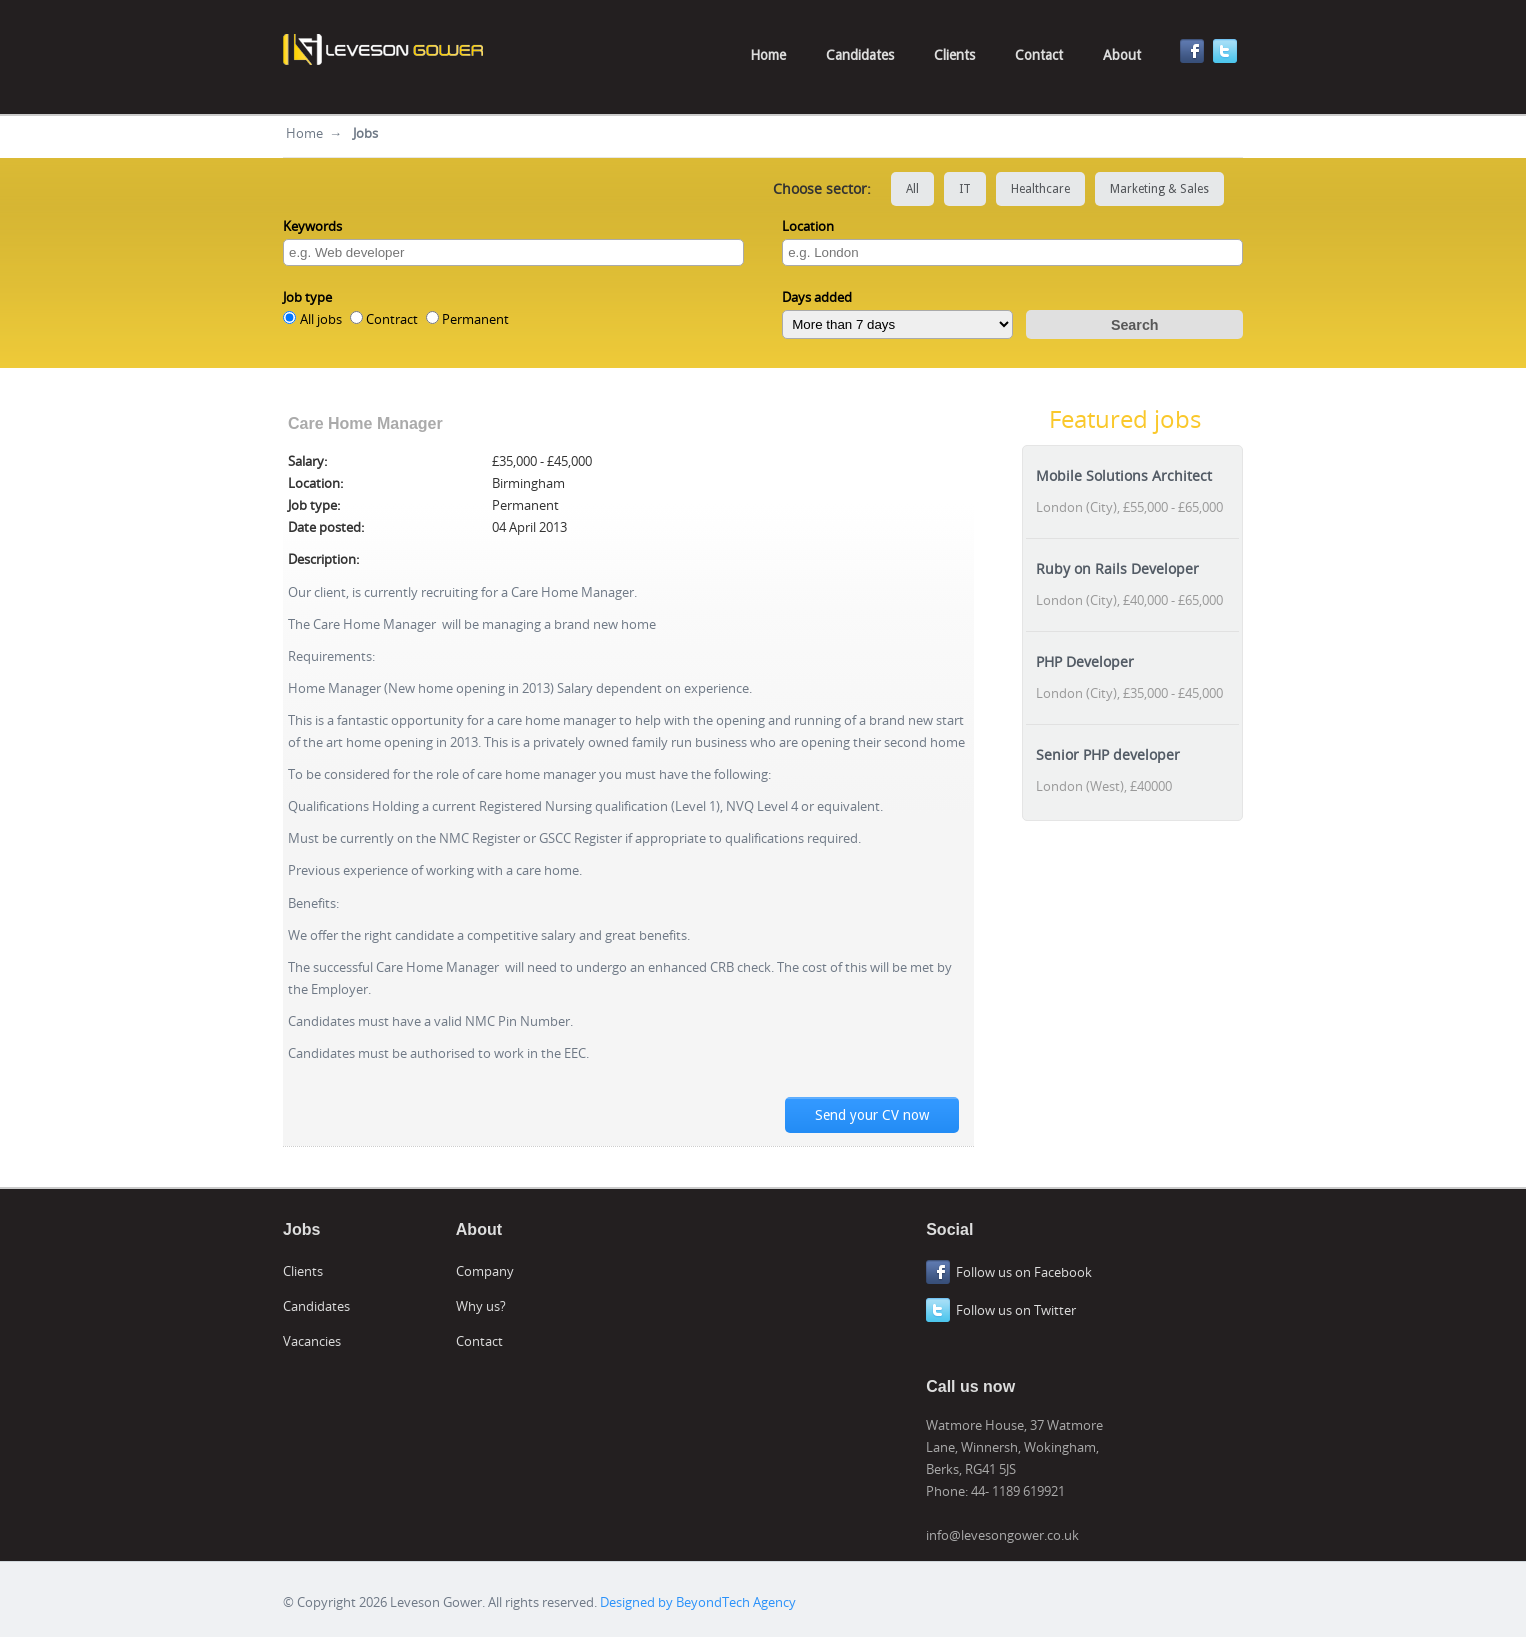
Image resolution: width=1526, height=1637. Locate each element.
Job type (307, 297)
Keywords (312, 226)
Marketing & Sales (1159, 189)
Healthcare (1040, 189)
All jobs (321, 319)
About (1122, 55)
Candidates (860, 55)
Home (768, 55)
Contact (1039, 55)
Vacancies (312, 1341)
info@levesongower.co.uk (1002, 1535)
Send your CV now (872, 1115)
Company (485, 1271)
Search (1135, 325)
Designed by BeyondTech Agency (698, 1602)
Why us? (481, 1306)
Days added (817, 297)
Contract (392, 319)
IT (965, 189)
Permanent (475, 319)
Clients (954, 55)
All (912, 189)
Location (808, 226)
